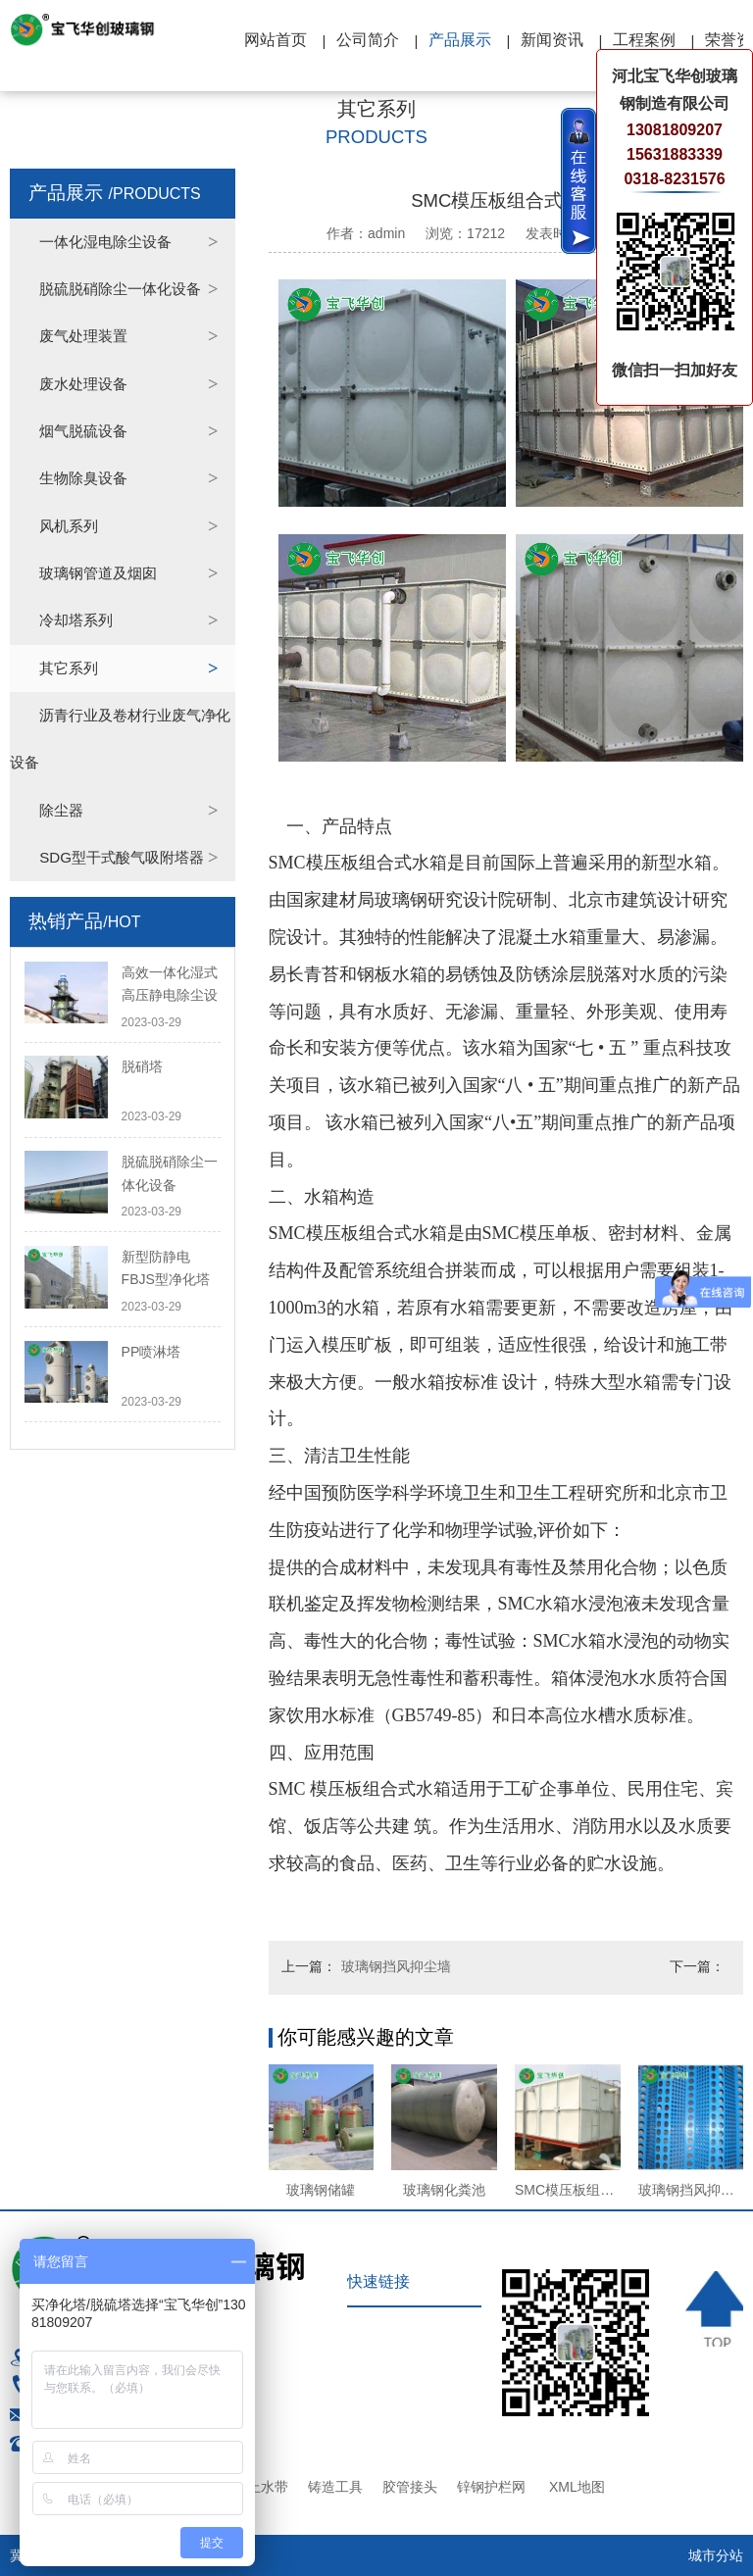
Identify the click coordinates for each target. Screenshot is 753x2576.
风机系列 (68, 526)
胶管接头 (409, 2487)
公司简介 (367, 39)
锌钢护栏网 (491, 2487)
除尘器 (61, 810)
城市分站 (715, 2555)
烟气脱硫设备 (83, 430)
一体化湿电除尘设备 (105, 241)
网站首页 (275, 39)
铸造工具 (335, 2487)
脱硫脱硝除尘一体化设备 (120, 288)
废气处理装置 (83, 335)
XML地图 (577, 2487)
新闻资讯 (552, 39)
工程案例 (644, 39)
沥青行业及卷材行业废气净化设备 (120, 738)
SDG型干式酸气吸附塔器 (121, 857)
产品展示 (459, 39)
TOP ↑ (714, 2309)
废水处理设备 (83, 383)
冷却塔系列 (76, 620)
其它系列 (68, 668)
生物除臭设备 (83, 478)
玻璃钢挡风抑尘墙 (396, 1966)
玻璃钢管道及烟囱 (98, 573)
